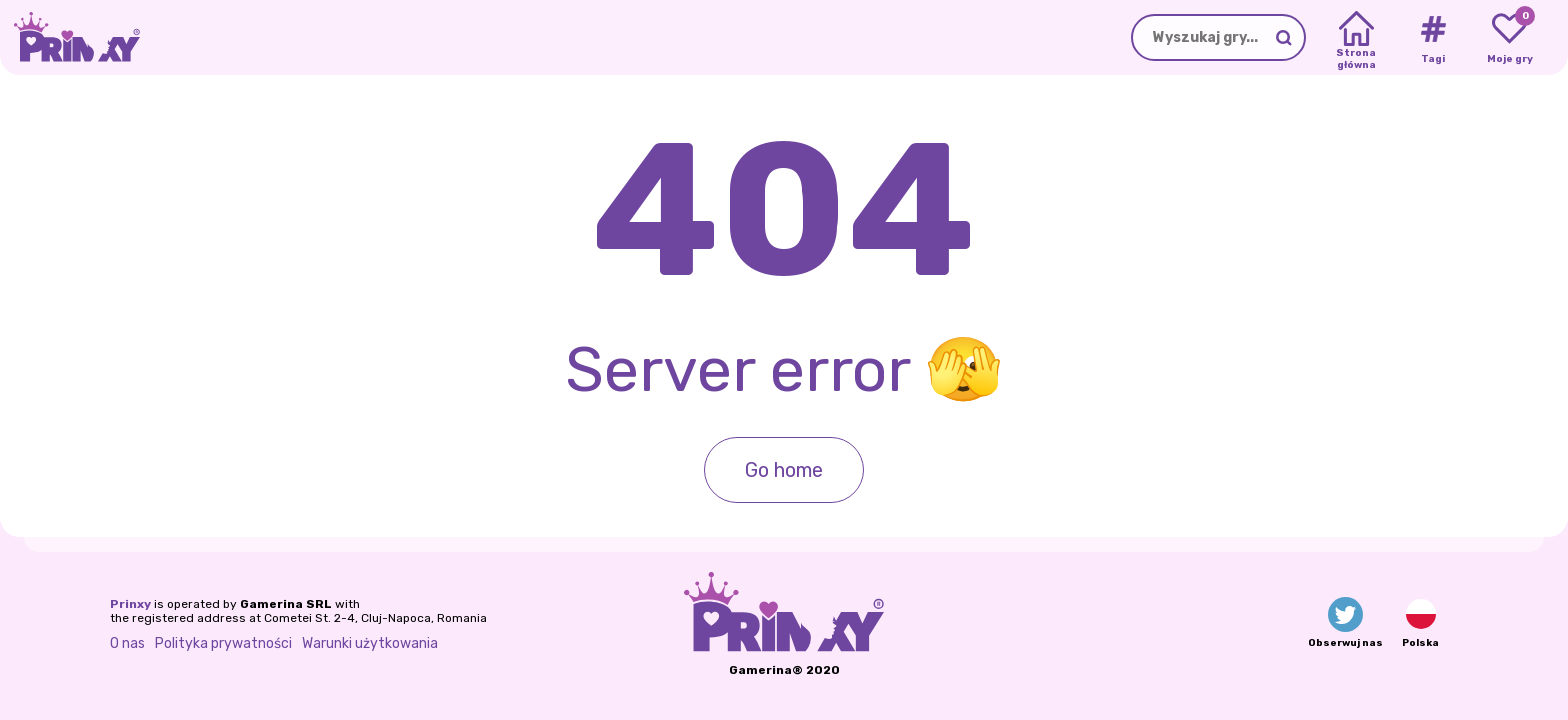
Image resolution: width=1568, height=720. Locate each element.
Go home (784, 470)
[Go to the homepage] (70, 37)
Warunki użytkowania (370, 643)
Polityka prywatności (223, 643)
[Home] (1356, 38)
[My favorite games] (1509, 38)
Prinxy (130, 604)
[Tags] (1432, 38)
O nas (127, 643)
